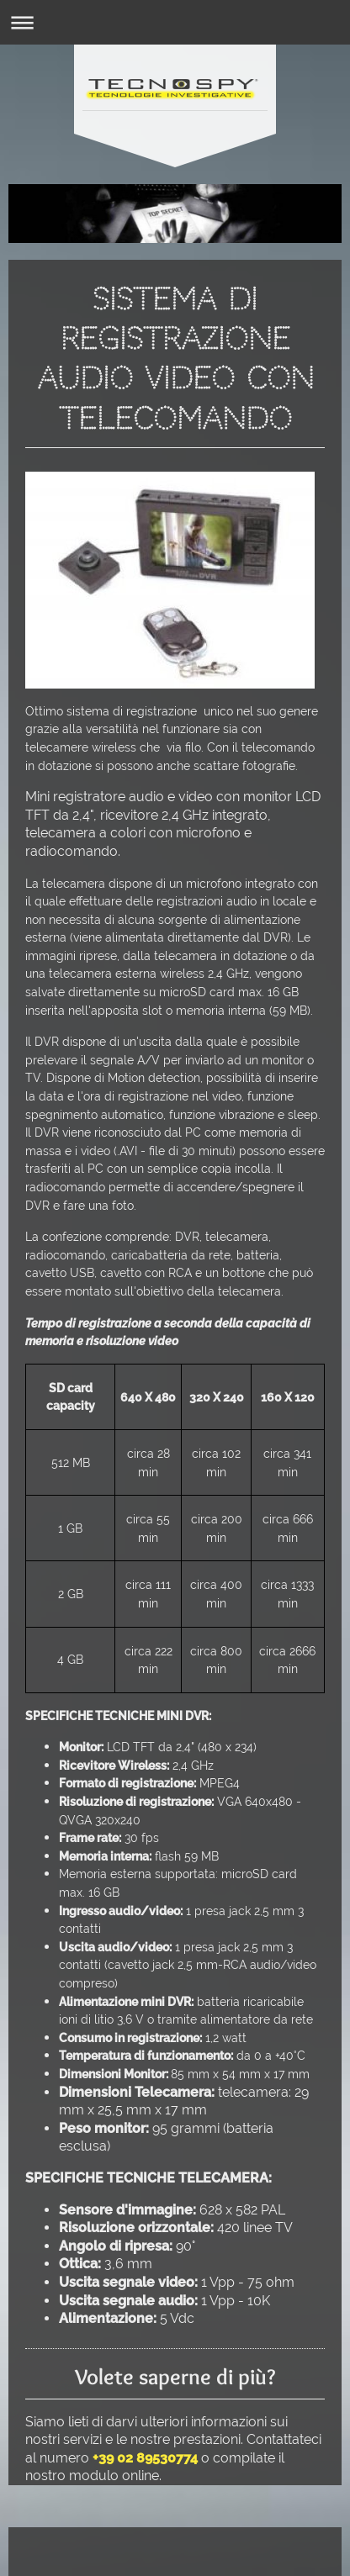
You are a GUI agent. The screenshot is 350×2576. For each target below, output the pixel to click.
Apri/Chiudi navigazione (175, 22)
